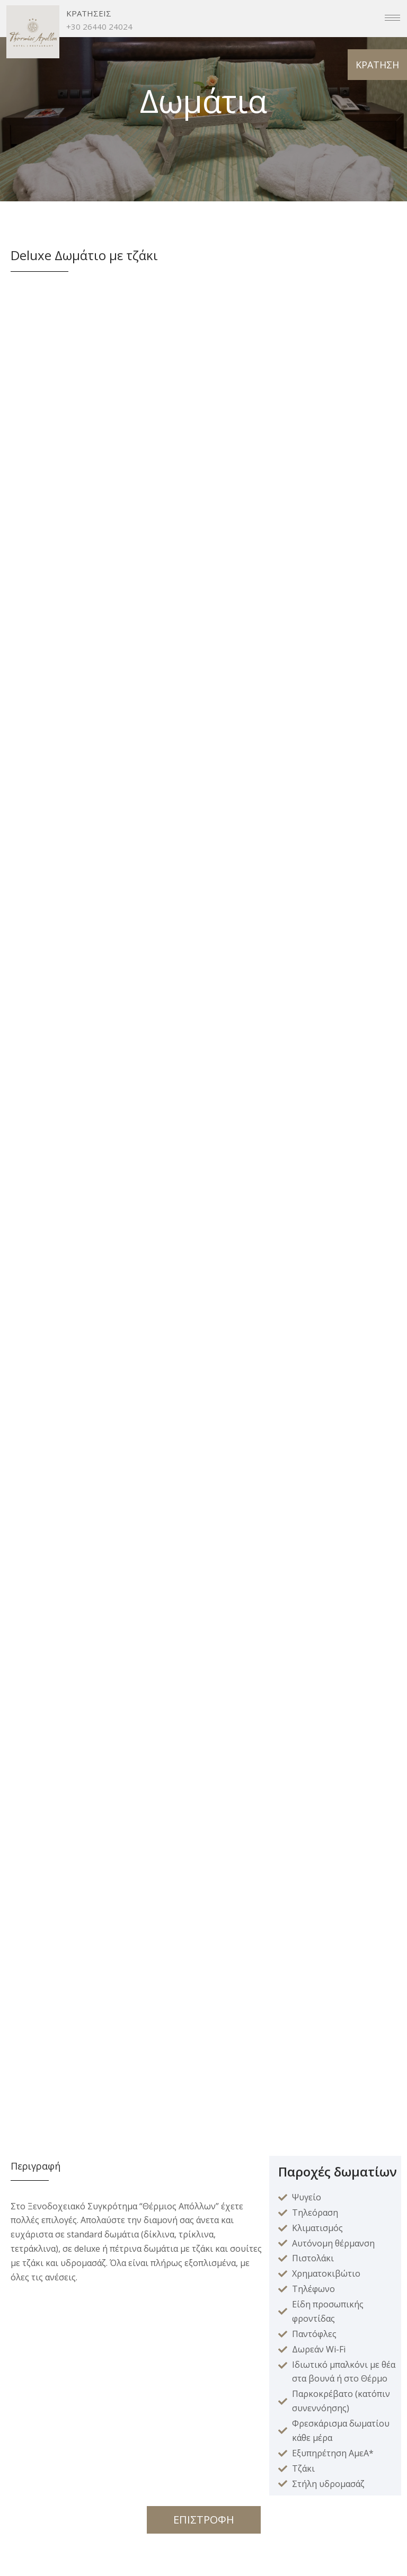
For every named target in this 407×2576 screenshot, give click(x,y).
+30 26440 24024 (99, 26)
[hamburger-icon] (392, 18)
